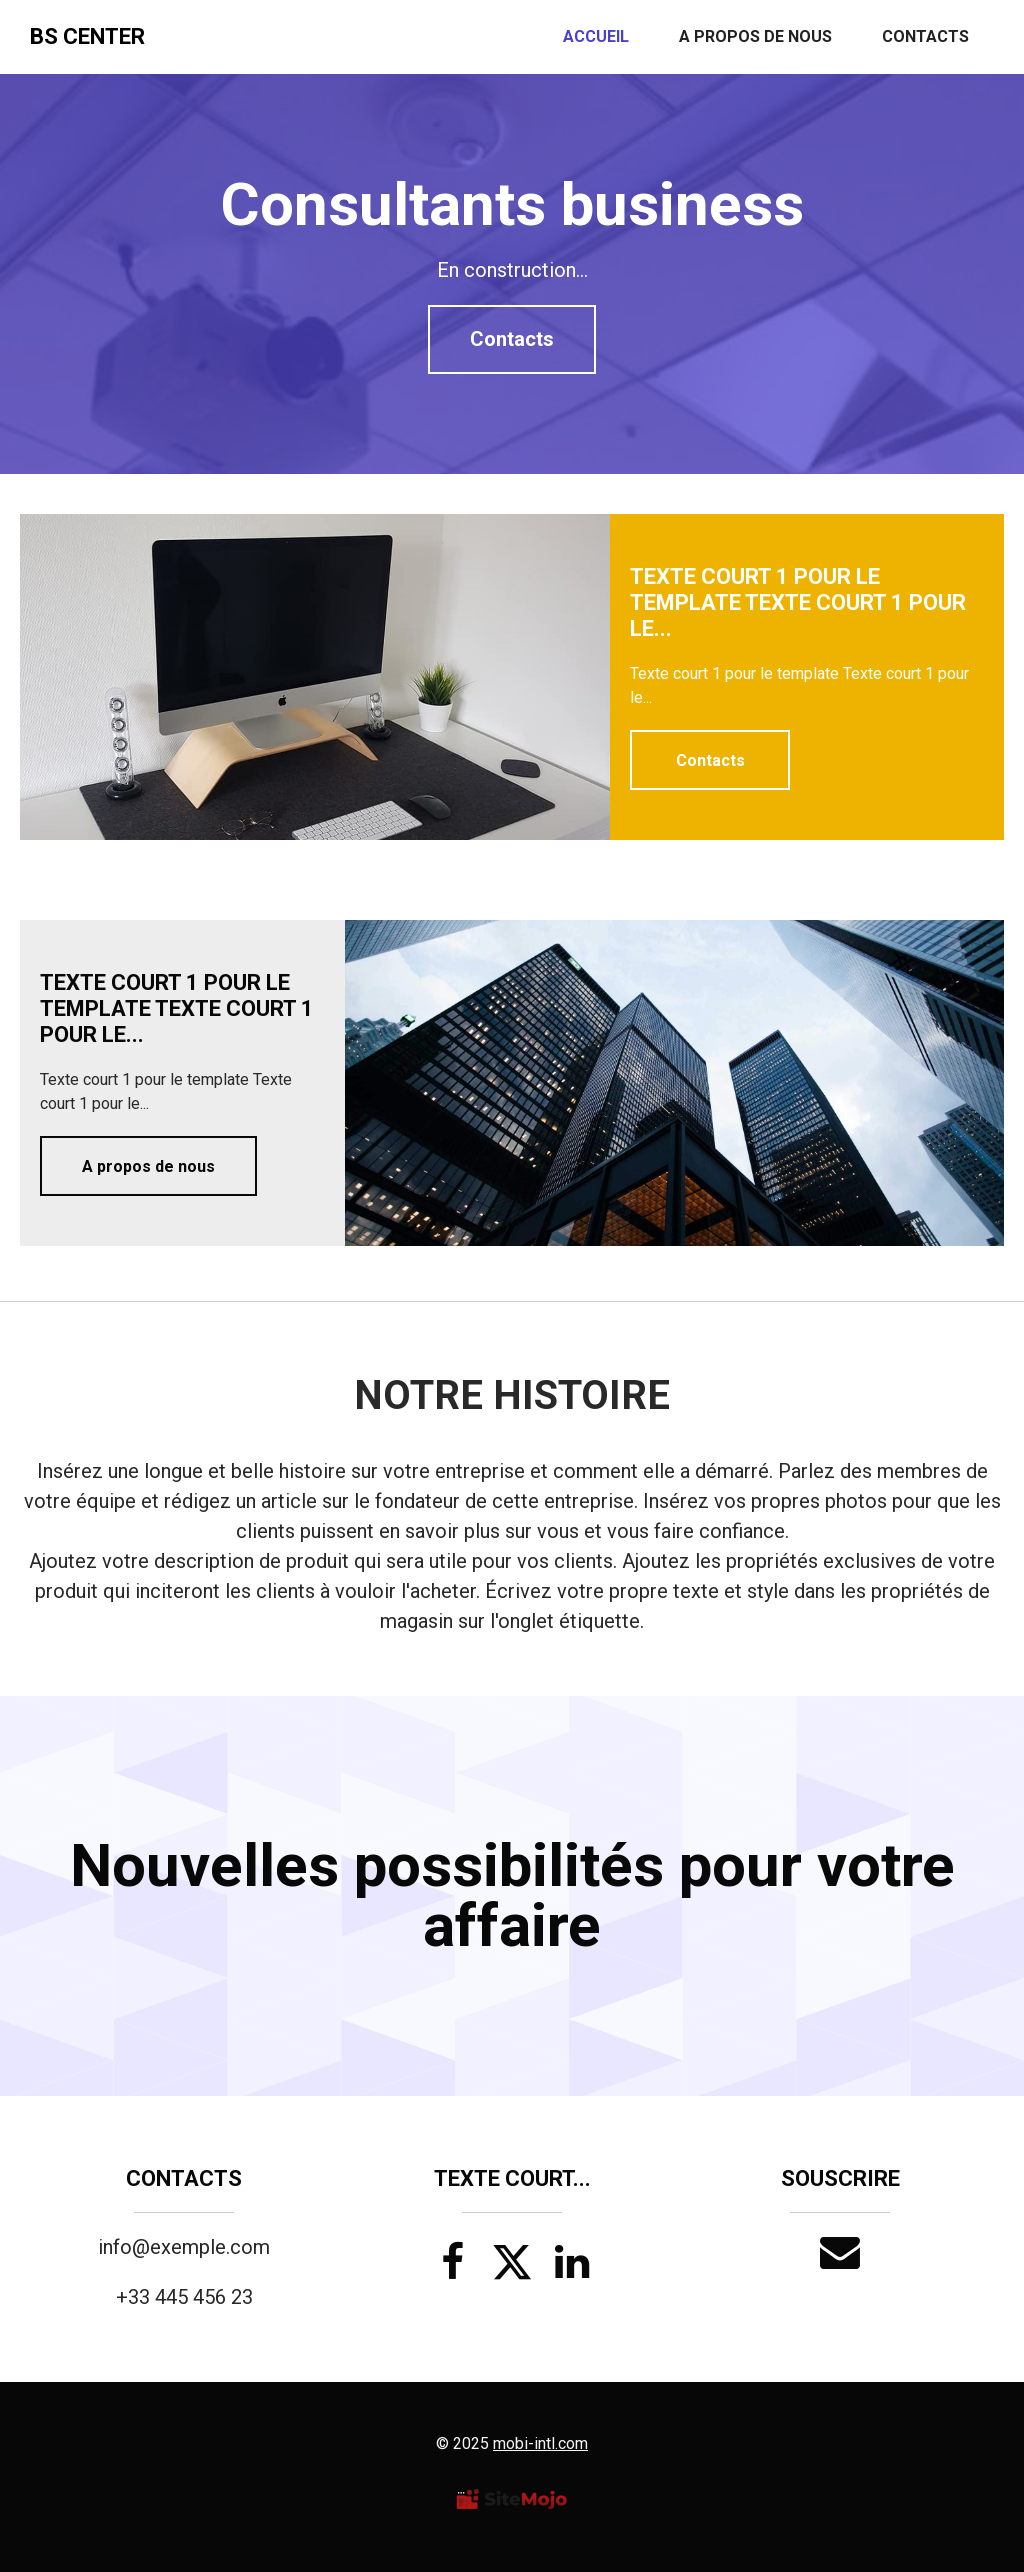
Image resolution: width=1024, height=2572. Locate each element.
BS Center (87, 36)
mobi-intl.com (540, 2443)
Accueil (596, 36)
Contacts (925, 36)
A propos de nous (755, 36)
